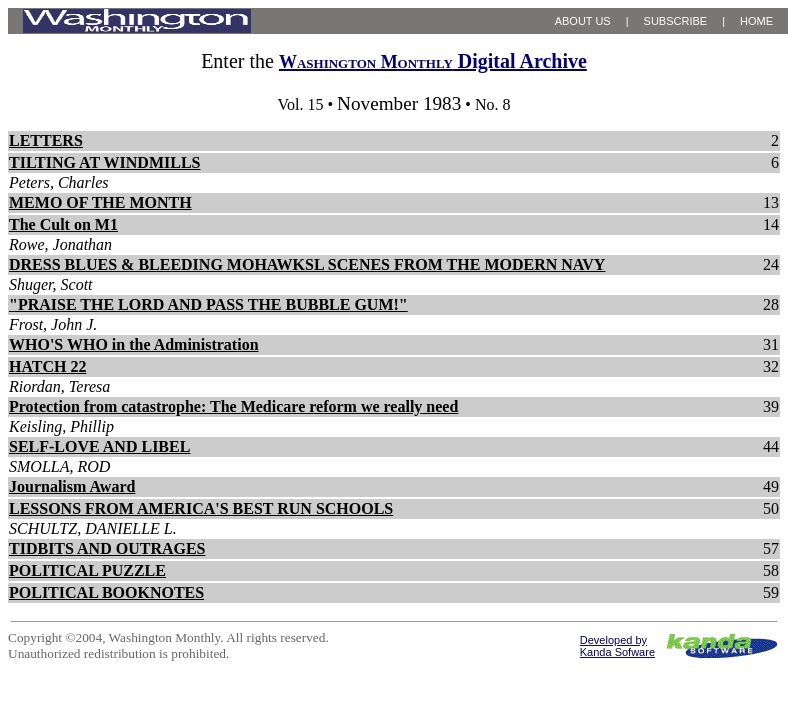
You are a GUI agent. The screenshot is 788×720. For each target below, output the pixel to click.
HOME (756, 21)
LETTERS (46, 140)
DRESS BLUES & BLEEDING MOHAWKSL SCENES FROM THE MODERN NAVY (307, 264)
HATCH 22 (47, 366)
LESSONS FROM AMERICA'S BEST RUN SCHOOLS (201, 508)
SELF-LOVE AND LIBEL (99, 446)
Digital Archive (433, 61)
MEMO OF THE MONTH (100, 202)
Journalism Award (72, 486)
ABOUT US (583, 21)
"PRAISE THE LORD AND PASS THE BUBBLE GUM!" (208, 304)
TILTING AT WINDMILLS (104, 162)
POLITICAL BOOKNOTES (106, 592)
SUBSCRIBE (676, 21)
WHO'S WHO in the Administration (134, 344)
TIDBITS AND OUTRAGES (107, 548)
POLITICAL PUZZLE (87, 570)
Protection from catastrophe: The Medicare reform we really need (233, 406)
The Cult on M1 (63, 224)
